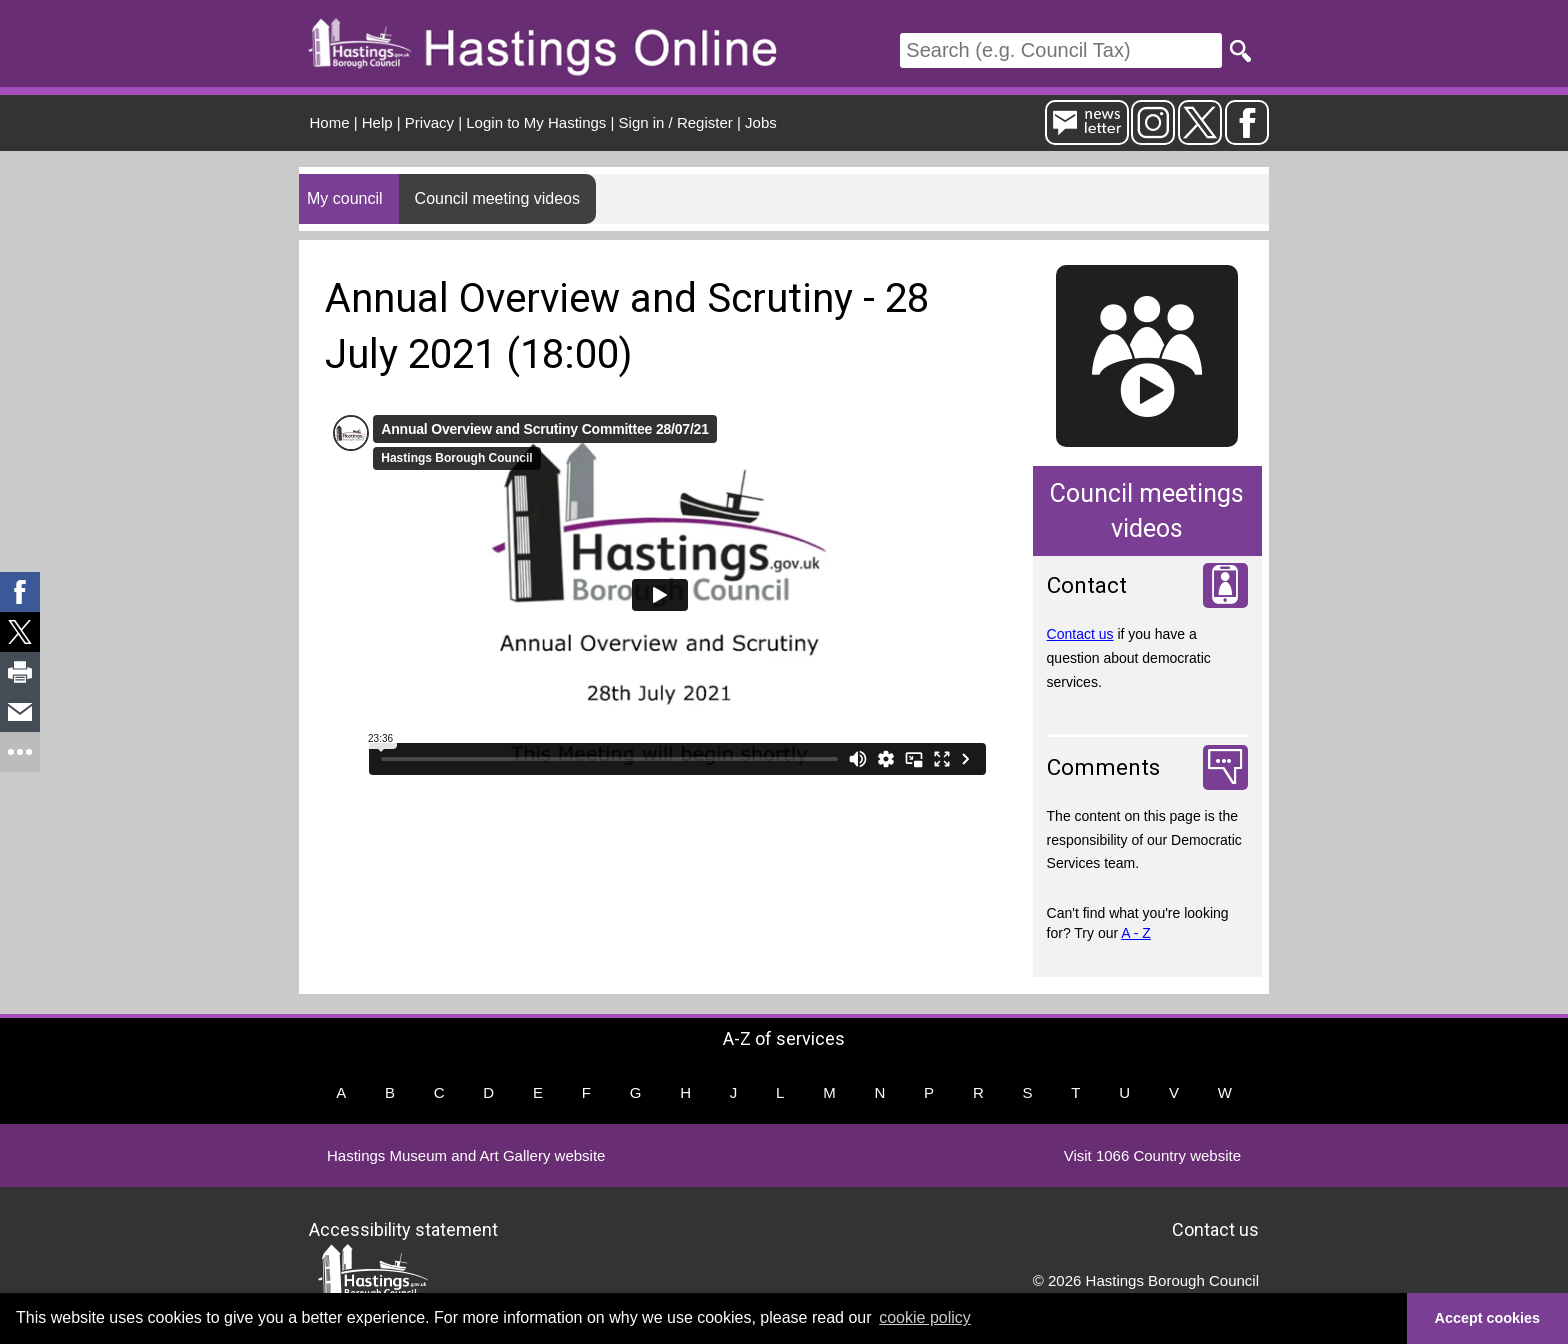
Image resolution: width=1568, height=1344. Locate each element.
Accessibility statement (403, 1228)
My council (345, 198)
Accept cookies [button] (1488, 1318)
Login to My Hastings (536, 122)
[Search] (1061, 50)
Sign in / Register (676, 122)
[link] (20, 592)
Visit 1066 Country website (1152, 1155)
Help (377, 122)
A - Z (1136, 933)
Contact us (1080, 634)
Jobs (761, 122)
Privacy (429, 122)
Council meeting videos (497, 198)
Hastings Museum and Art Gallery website (466, 1155)
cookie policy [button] (925, 1317)
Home (330, 122)
